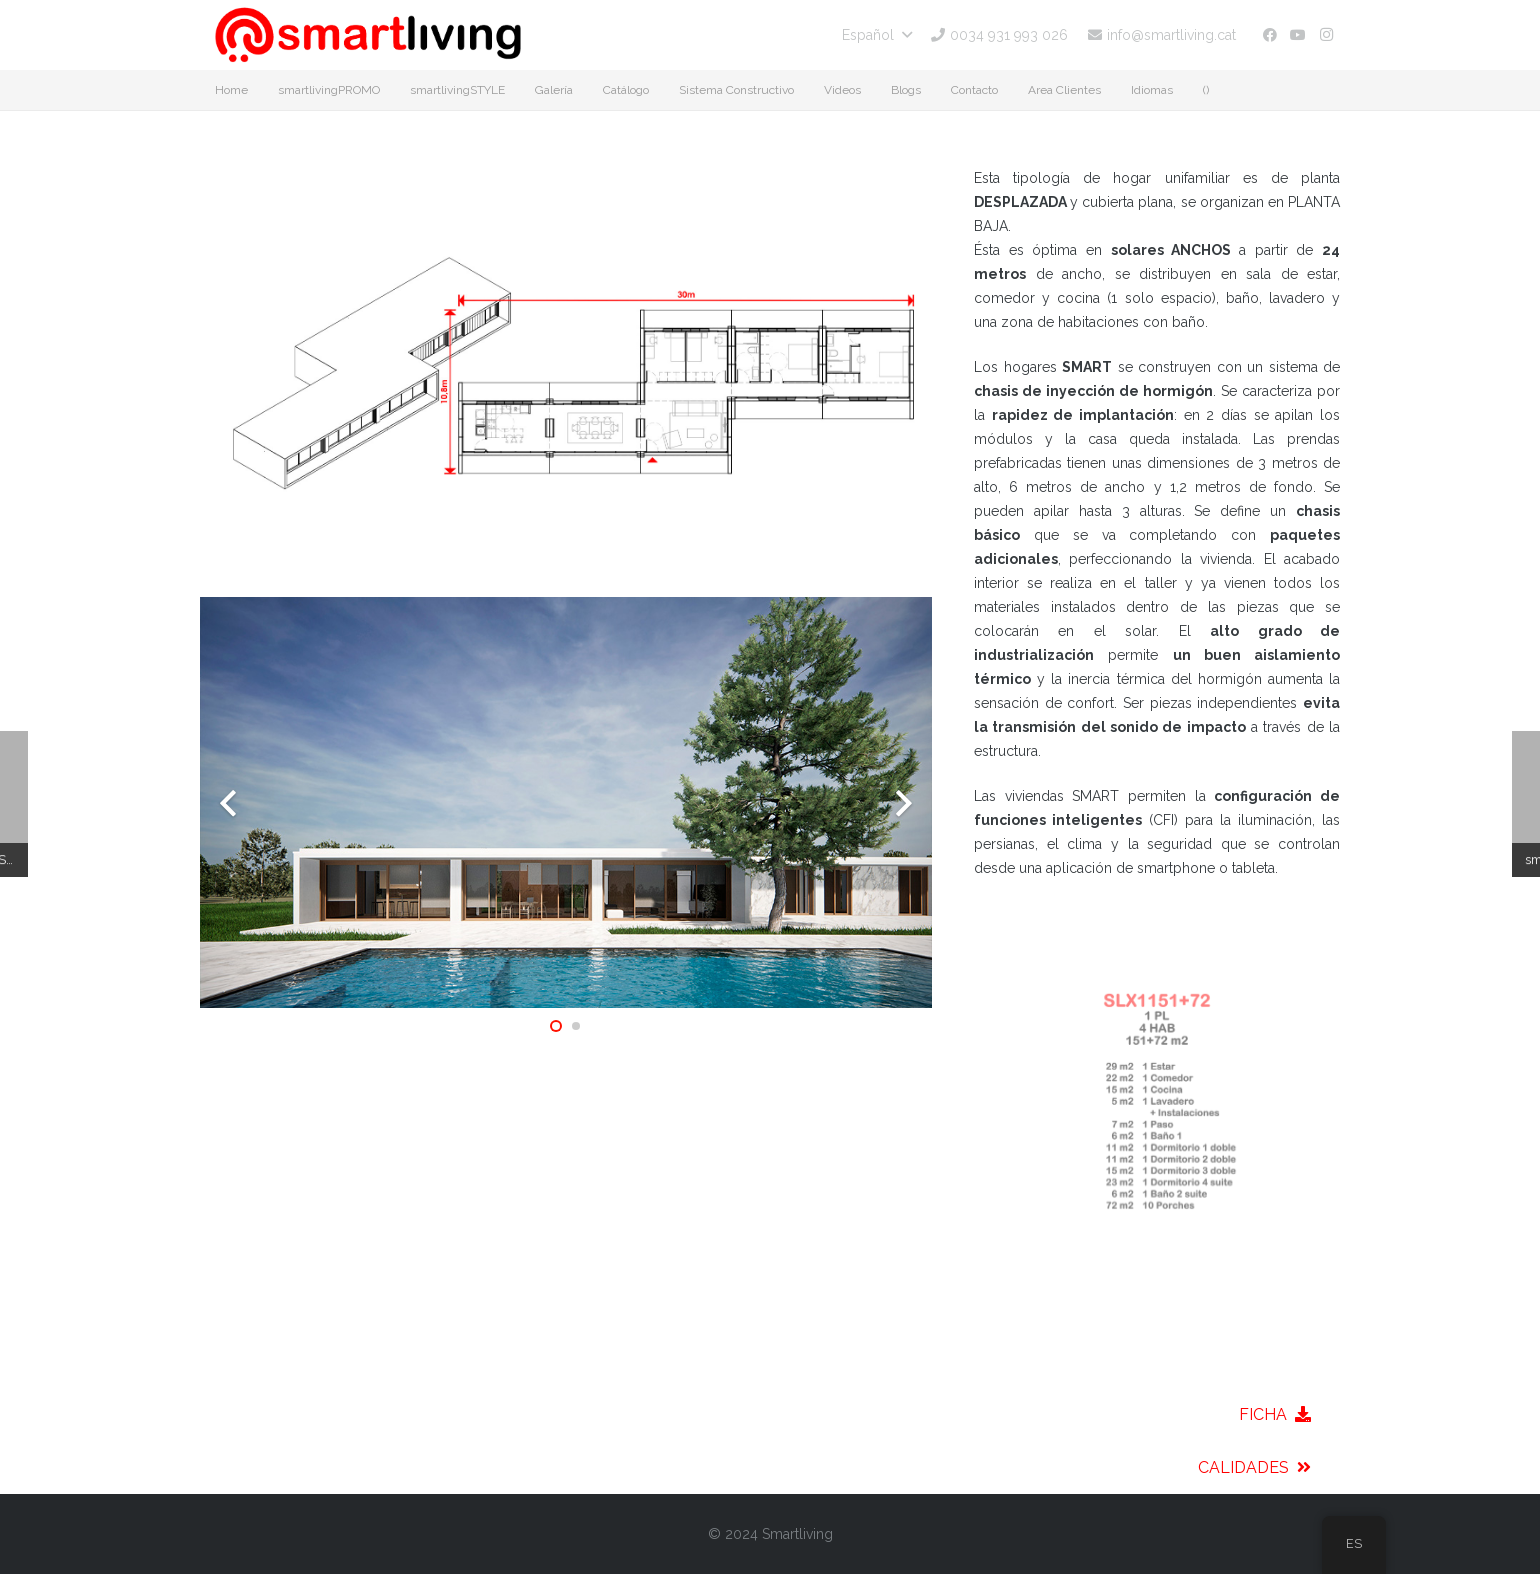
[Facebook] (1270, 35)
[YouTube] (1298, 35)
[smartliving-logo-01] (368, 35)
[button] (876, 35)
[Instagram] (1326, 35)
